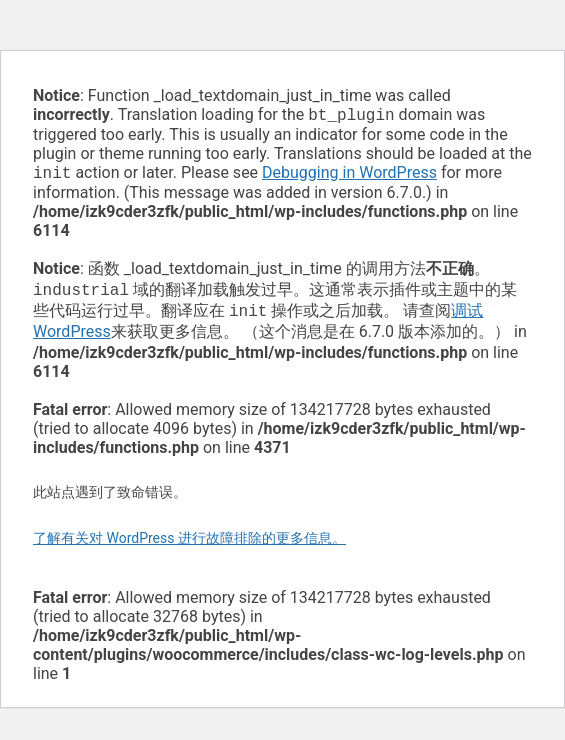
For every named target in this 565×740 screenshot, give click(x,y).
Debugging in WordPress (349, 176)
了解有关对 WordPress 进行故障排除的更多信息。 (189, 546)
